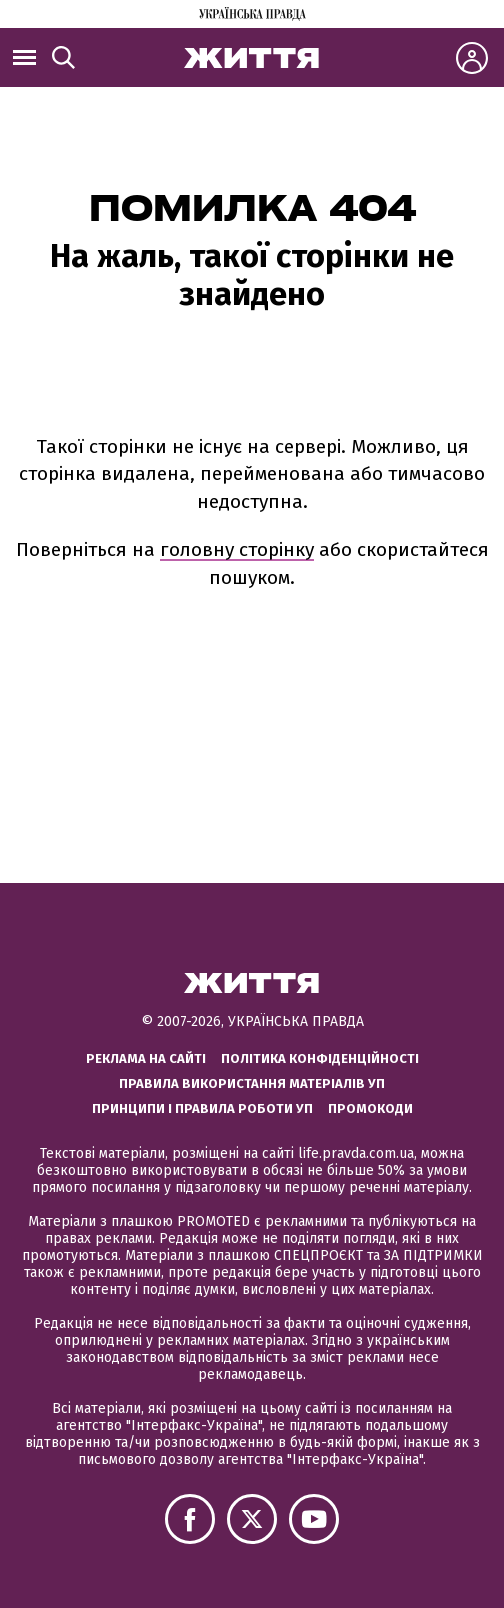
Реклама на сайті (146, 1058)
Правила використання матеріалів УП (252, 1083)
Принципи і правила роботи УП (202, 1108)
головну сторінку (237, 549)
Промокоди (370, 1108)
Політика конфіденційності (320, 1058)
